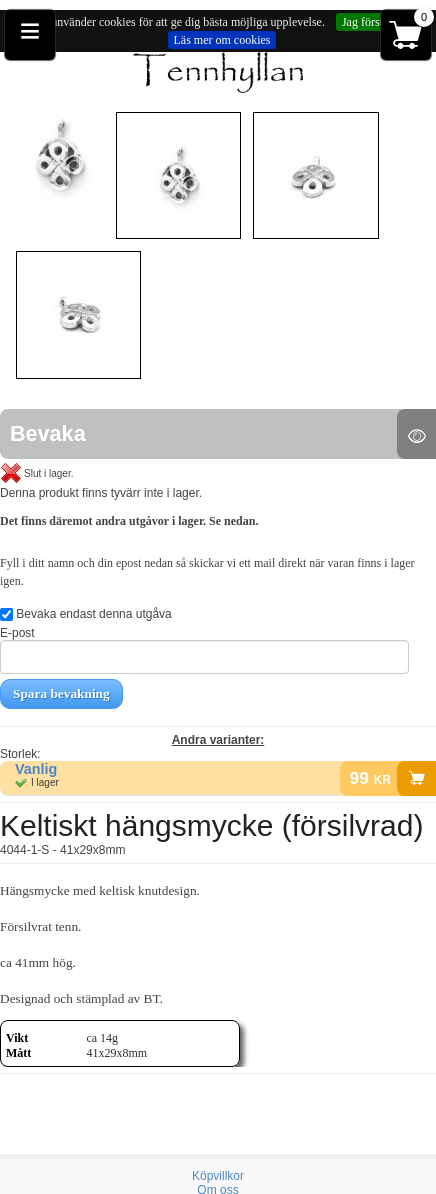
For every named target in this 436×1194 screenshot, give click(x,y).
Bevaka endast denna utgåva (86, 614)
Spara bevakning (61, 693)
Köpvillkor (218, 1176)
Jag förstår (367, 22)
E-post (204, 650)
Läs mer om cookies (222, 40)
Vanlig (36, 769)
